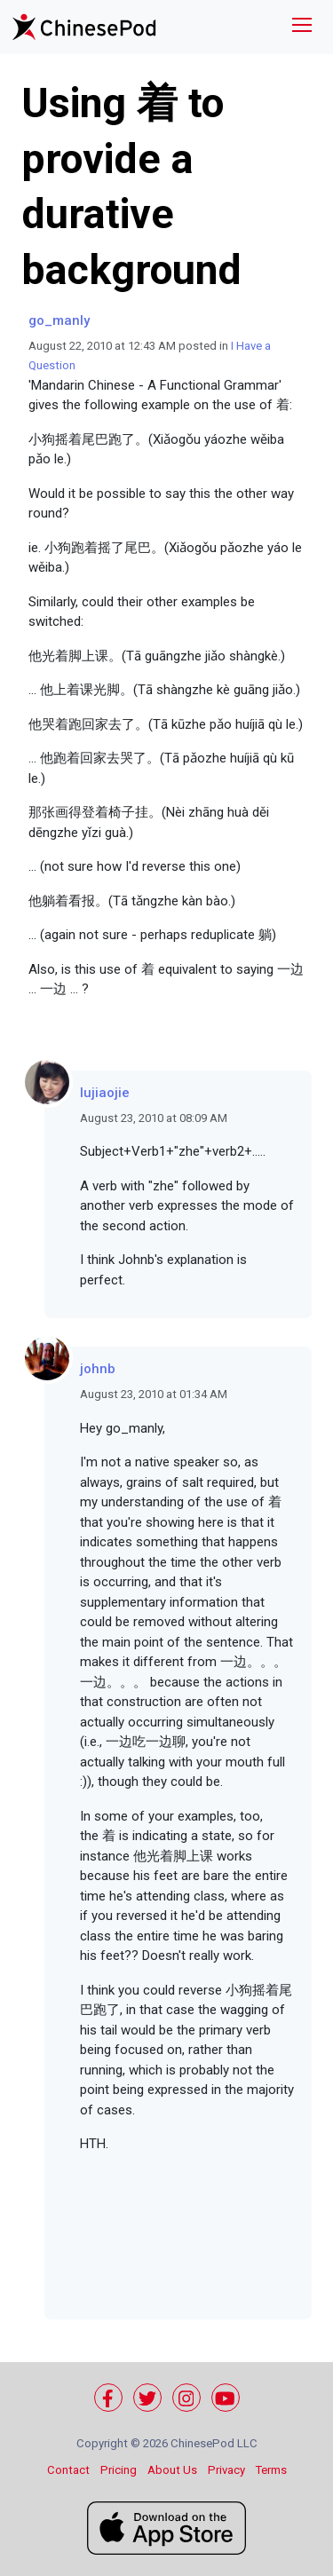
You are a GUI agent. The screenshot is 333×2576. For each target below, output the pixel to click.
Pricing (118, 2470)
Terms (271, 2470)
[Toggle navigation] (301, 27)
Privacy (226, 2470)
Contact (68, 2470)
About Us (172, 2470)
